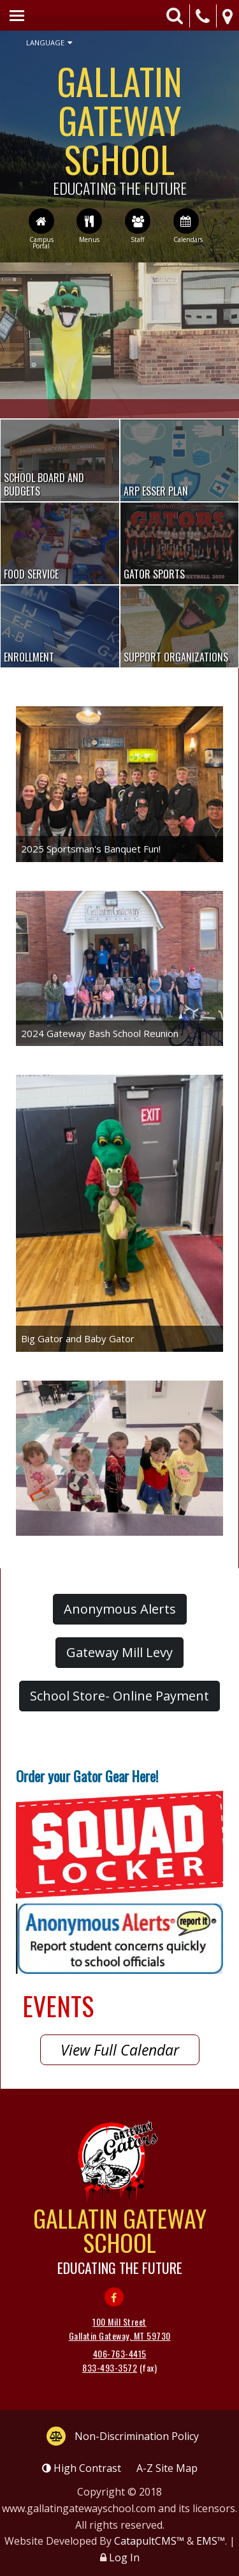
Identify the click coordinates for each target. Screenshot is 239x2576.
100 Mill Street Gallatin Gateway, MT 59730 (120, 2328)
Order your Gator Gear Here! (87, 1775)
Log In (124, 2557)
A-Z (167, 2468)
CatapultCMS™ (149, 2541)
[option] (119, 340)
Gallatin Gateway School (119, 124)
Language (49, 42)
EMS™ (210, 2541)
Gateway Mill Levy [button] (119, 1652)
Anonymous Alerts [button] (120, 1609)
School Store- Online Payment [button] (119, 1695)
